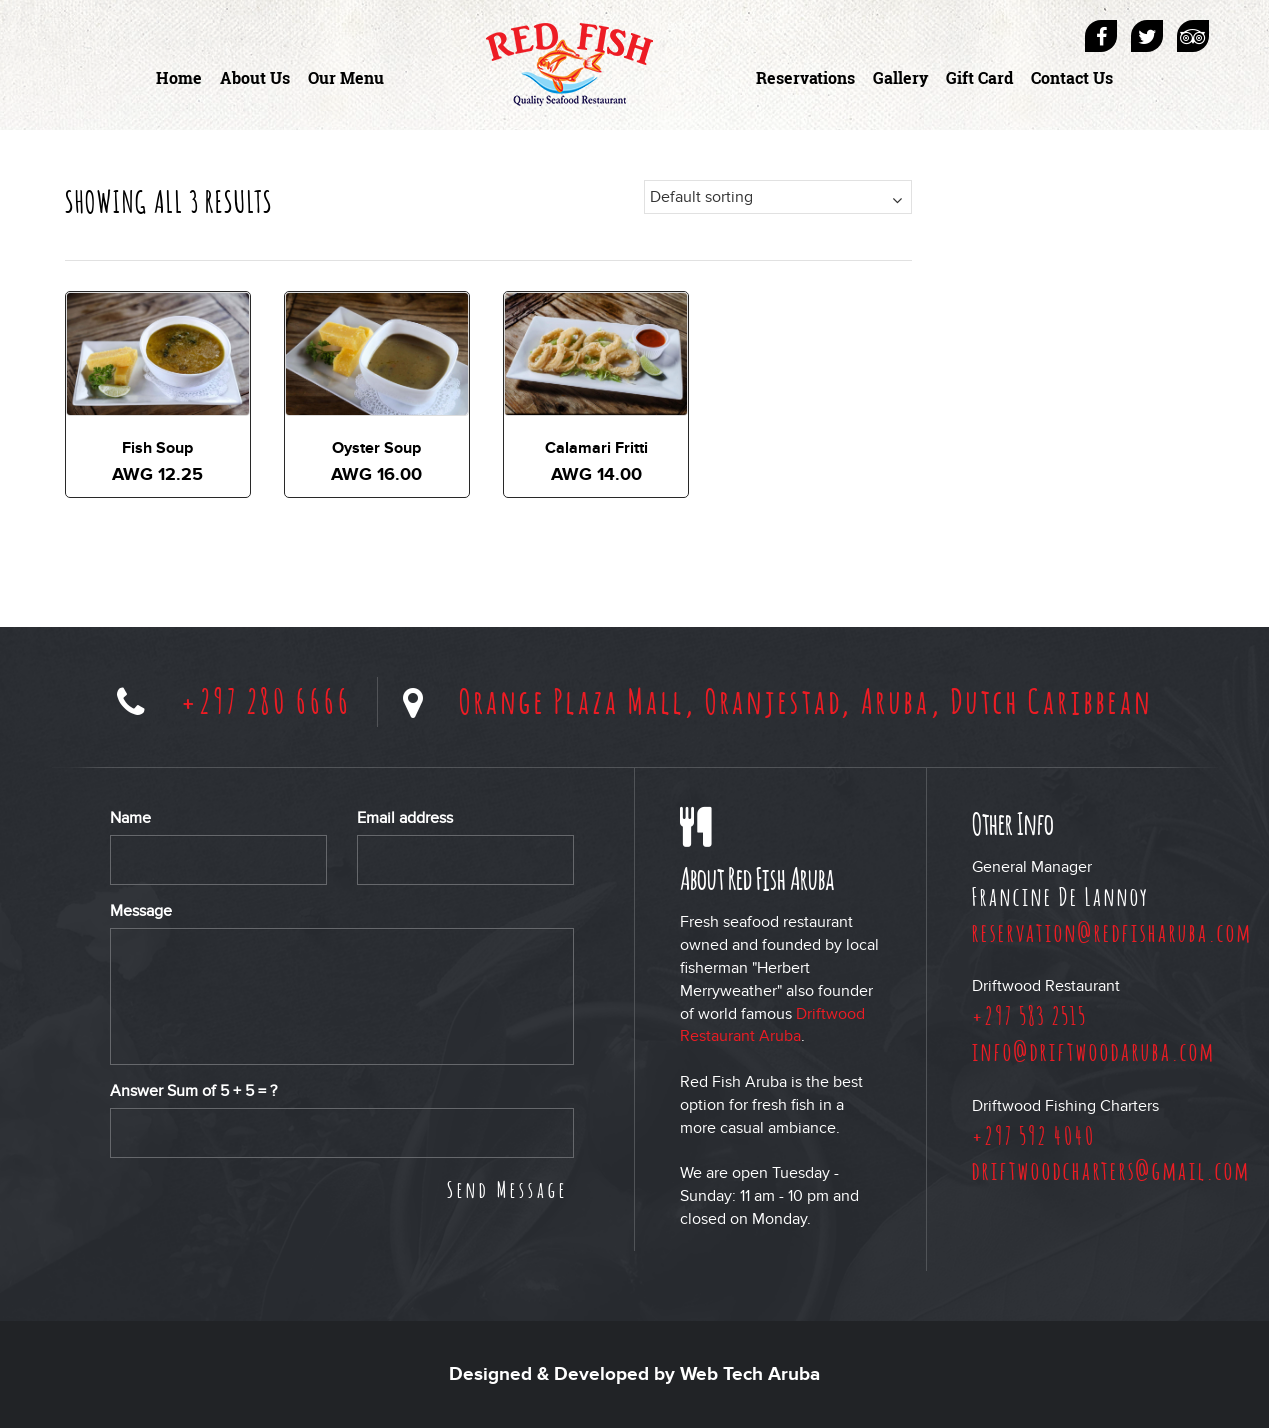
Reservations (805, 77)
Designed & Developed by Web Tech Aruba (634, 1374)
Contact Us (1072, 77)
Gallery (900, 77)
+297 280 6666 (266, 701)
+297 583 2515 (1029, 1015)
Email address (405, 818)
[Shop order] (778, 197)
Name (130, 818)
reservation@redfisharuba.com (1112, 932)
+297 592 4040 (1034, 1135)
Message (141, 911)
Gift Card (979, 77)
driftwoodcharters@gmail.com (1111, 1170)
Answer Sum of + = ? (193, 1091)
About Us (255, 77)
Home (179, 77)
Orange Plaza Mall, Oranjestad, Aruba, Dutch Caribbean (806, 701)
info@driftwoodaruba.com (1093, 1051)
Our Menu (346, 77)
